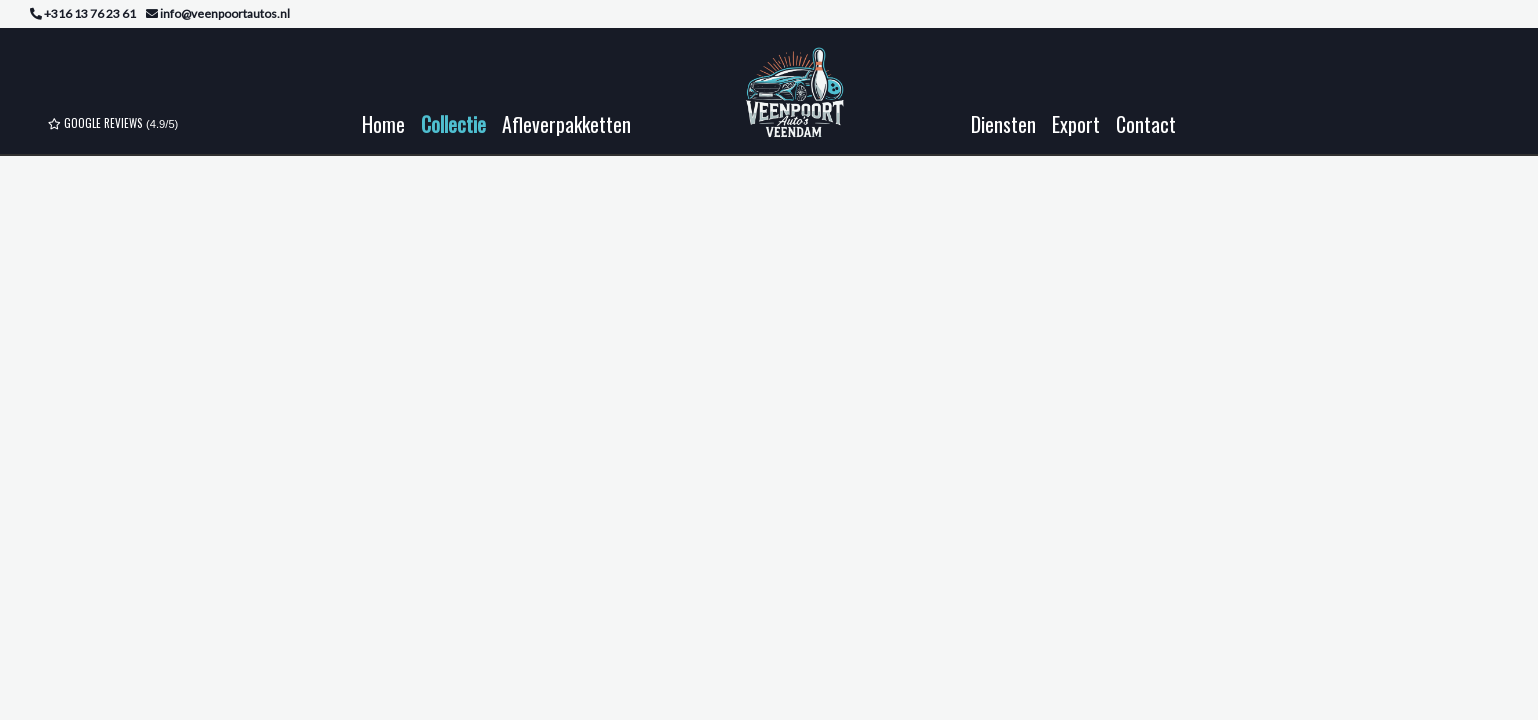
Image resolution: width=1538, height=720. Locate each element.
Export (1076, 124)
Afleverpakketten (566, 124)
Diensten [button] (1003, 124)
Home (383, 124)
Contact (1146, 124)
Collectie (453, 124)
